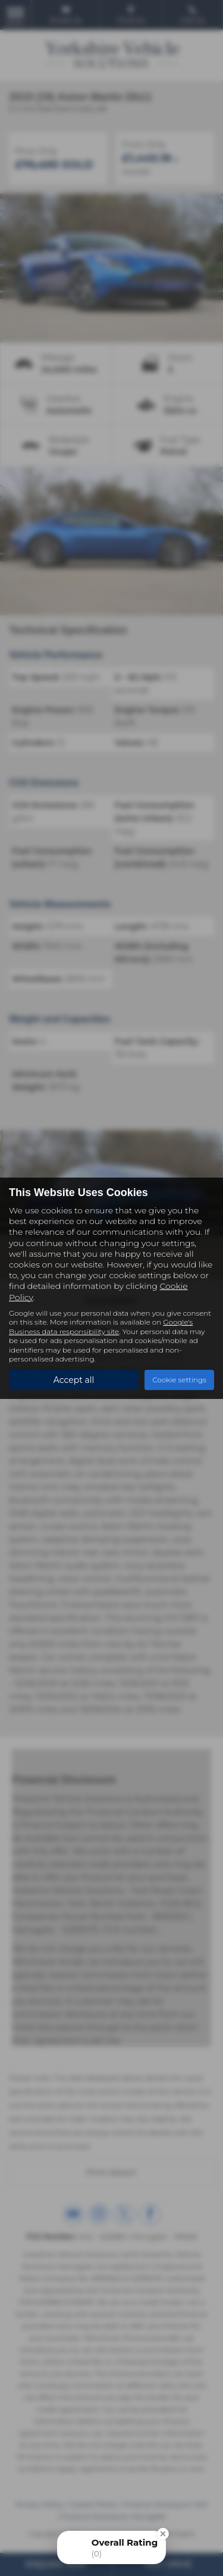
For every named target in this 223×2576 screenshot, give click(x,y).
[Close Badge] (163, 2534)
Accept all (74, 1380)
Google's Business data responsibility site (101, 1326)
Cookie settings (179, 1379)
